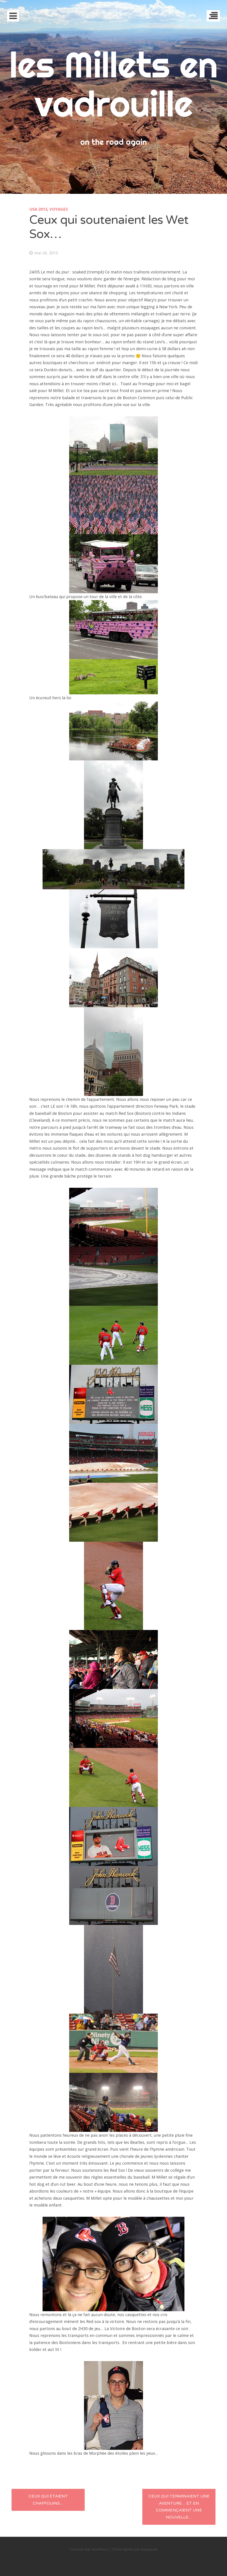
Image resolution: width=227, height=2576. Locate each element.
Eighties (128, 2549)
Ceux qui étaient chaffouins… (48, 2500)
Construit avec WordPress (89, 2549)
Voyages (58, 209)
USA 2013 (38, 209)
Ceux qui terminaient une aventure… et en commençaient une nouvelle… (179, 2507)
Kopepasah (149, 2549)
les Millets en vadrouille (113, 84)
